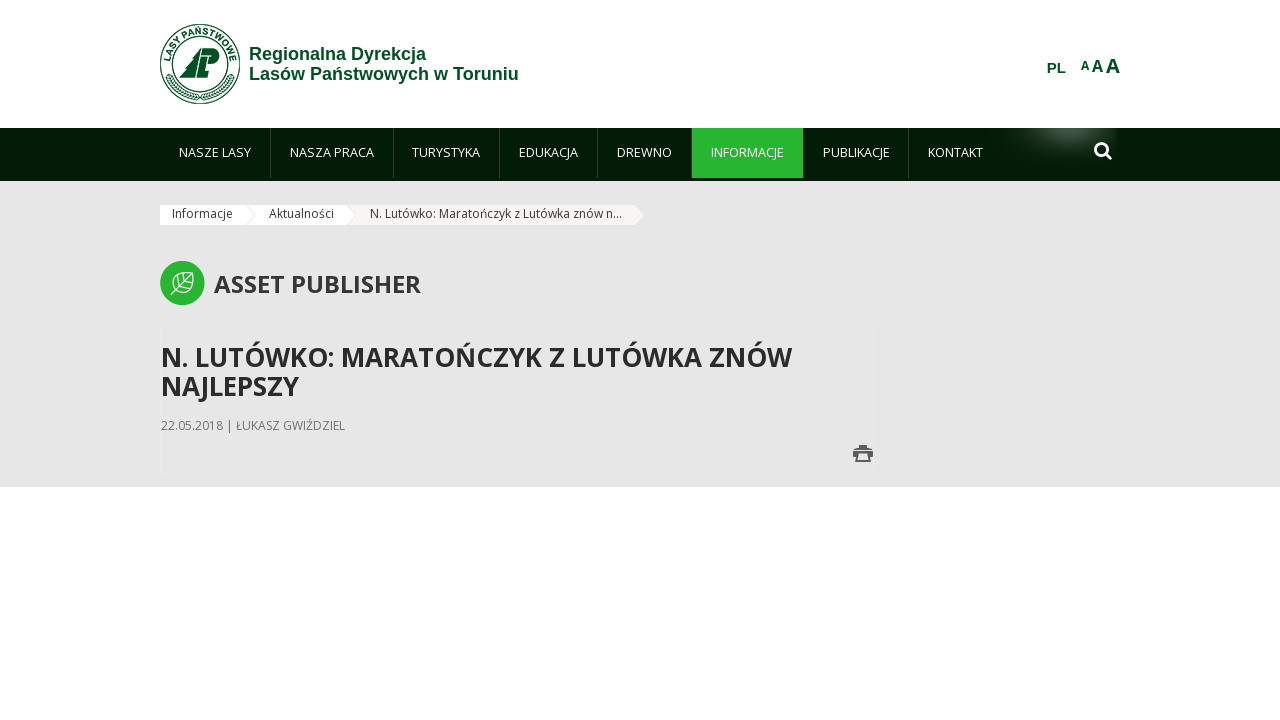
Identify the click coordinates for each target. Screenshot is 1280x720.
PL (1056, 68)
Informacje (202, 213)
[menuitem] (215, 153)
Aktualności (301, 213)
